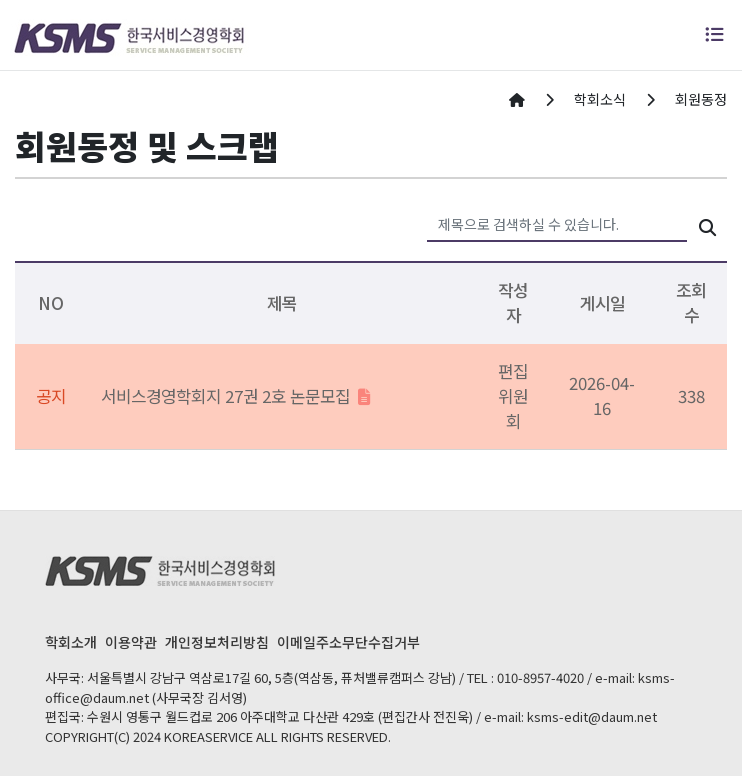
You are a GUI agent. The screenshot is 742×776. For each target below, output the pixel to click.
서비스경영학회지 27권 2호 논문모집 (236, 396)
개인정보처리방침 (217, 642)
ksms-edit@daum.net (592, 716)
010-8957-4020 (540, 677)
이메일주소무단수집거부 (348, 642)
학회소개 (71, 642)
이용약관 (131, 642)
